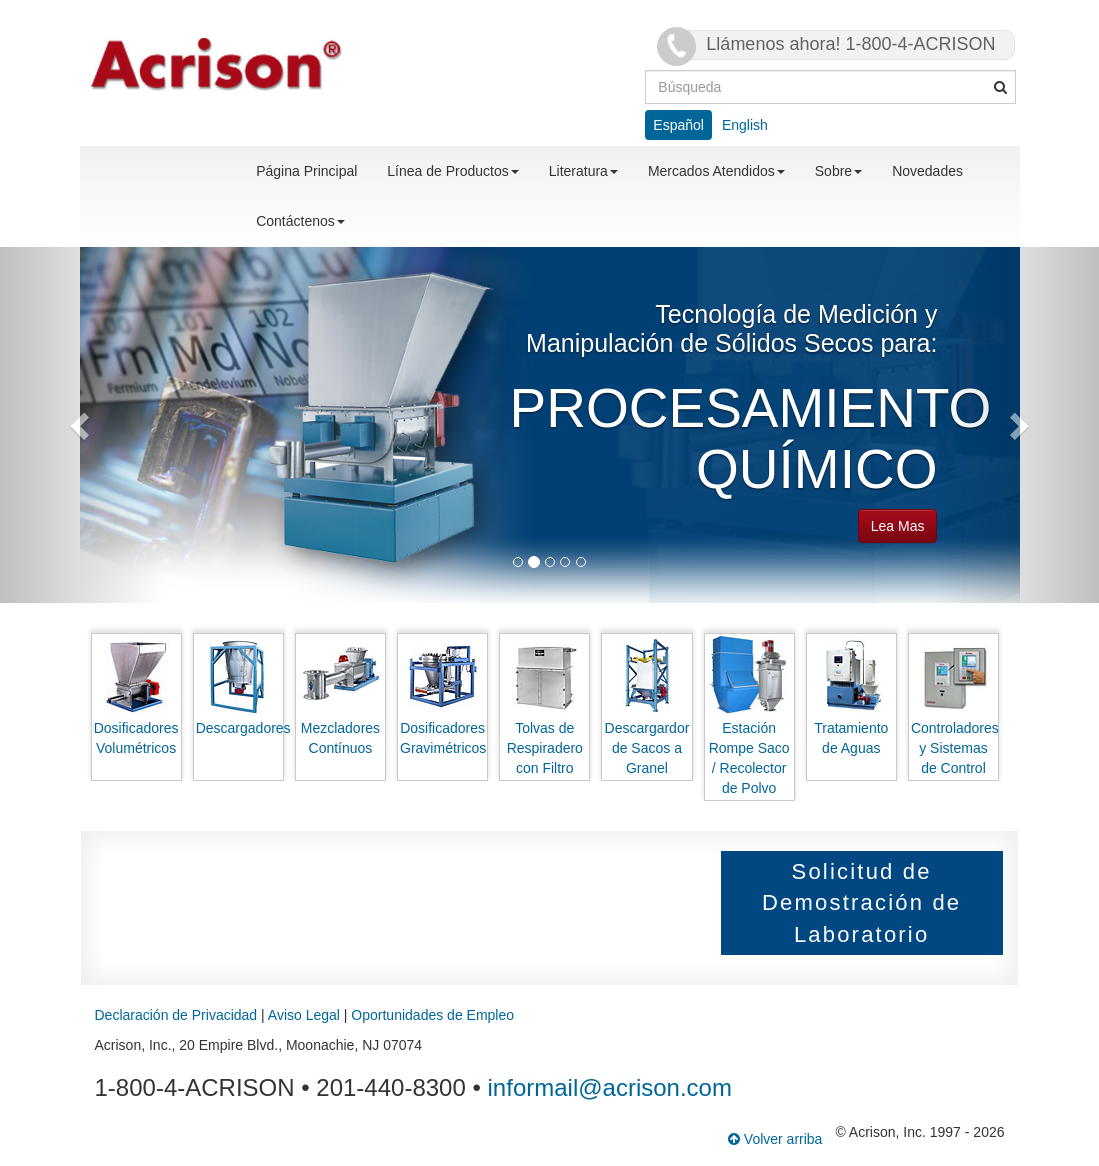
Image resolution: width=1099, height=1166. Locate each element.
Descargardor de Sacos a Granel (647, 706)
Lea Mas (898, 526)
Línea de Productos (452, 171)
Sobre (838, 171)
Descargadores (240, 686)
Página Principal (306, 171)
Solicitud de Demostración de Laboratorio (861, 903)
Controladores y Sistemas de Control (955, 706)
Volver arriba (775, 1139)
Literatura (583, 171)
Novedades (927, 171)
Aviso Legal (304, 1015)
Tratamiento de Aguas (851, 696)
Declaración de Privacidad (176, 1015)
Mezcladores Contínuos (340, 696)
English (745, 125)
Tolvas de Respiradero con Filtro (545, 706)
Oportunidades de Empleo (432, 1015)
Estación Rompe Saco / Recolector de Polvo (749, 716)
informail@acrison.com (610, 1087)
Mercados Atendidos (716, 171)
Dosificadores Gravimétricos (443, 696)
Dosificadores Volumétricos (136, 696)
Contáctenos (300, 221)
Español (678, 125)
